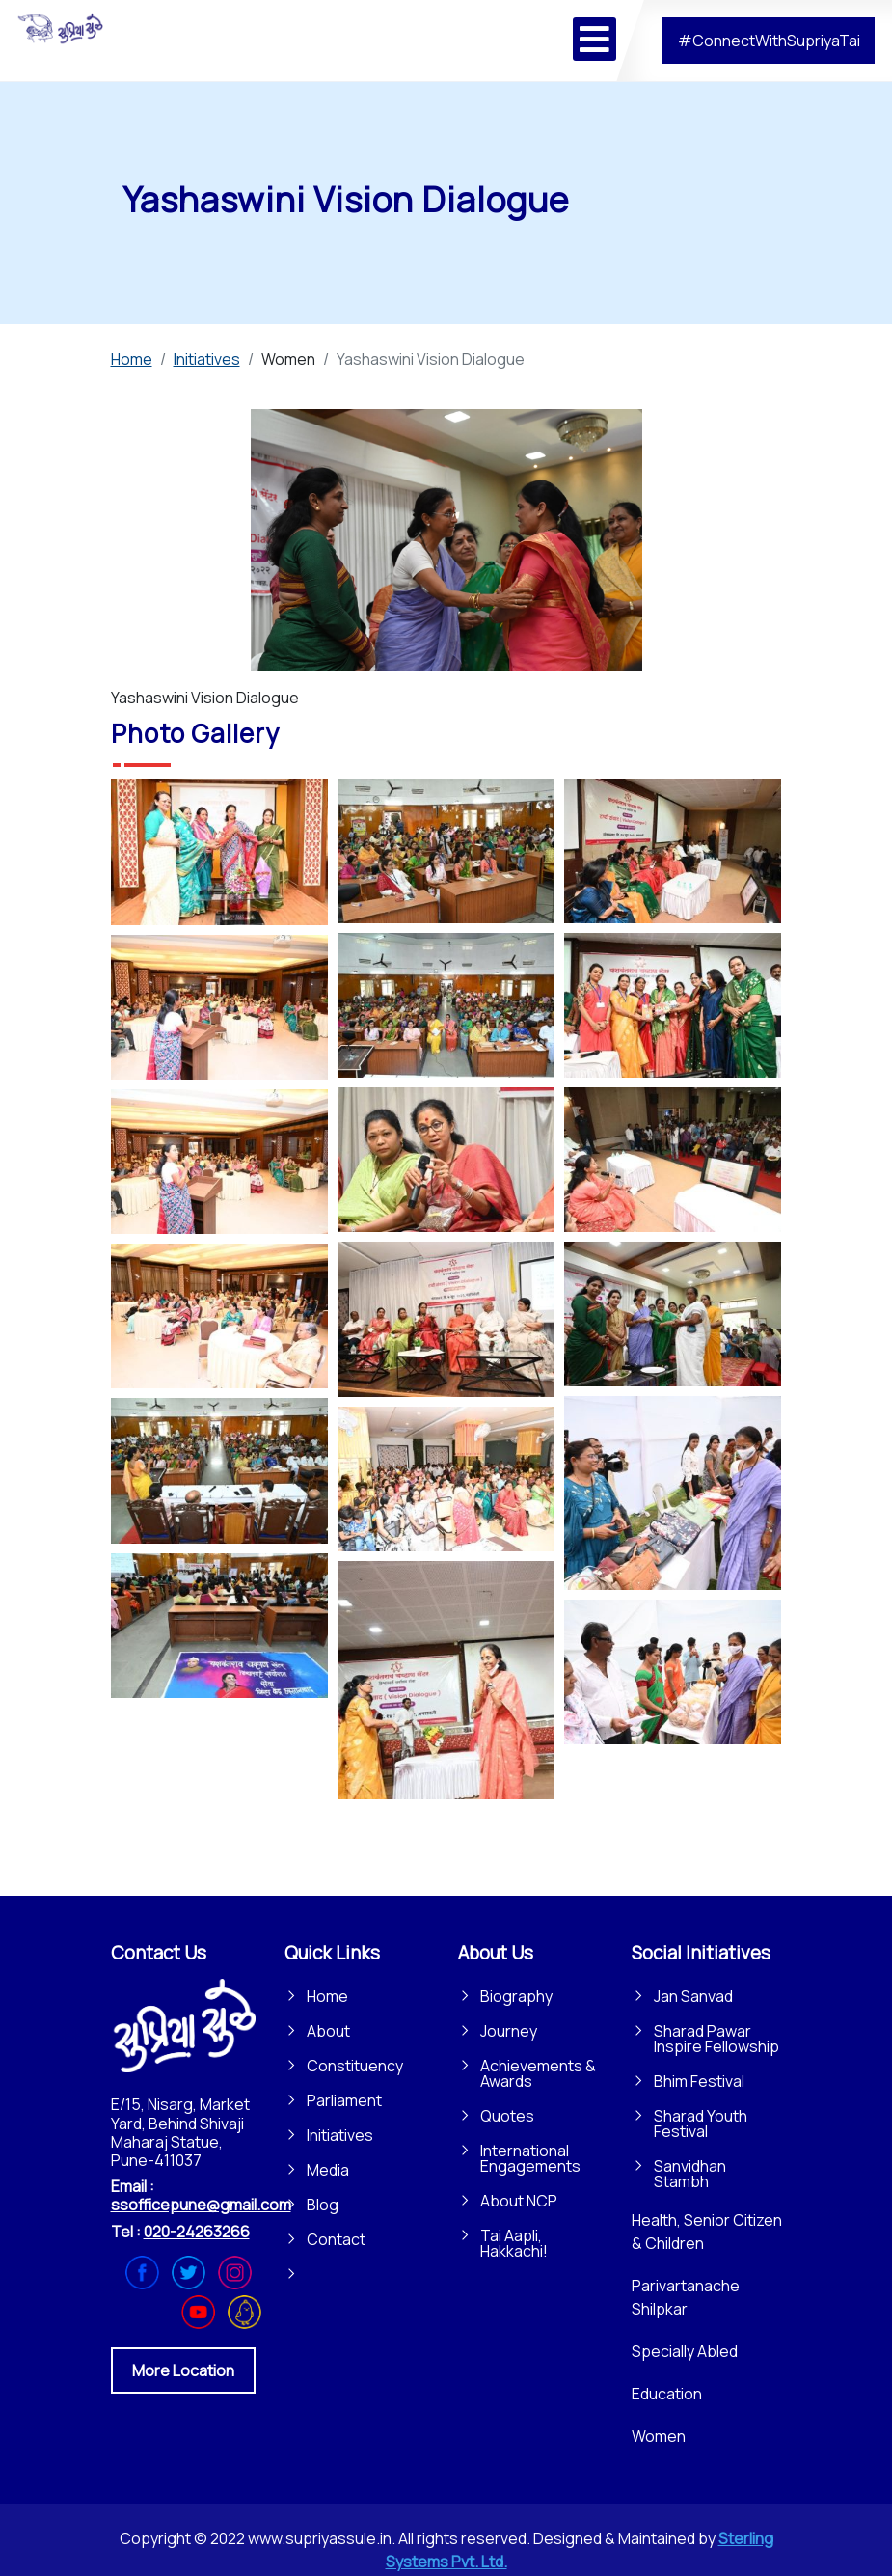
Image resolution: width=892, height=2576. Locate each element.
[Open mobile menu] (594, 39)
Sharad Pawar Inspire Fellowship (716, 2038)
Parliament (344, 2100)
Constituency (355, 2065)
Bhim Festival (699, 2081)
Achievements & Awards (538, 2073)
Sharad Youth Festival (700, 2123)
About (328, 2031)
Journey (508, 2031)
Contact (336, 2239)
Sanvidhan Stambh (690, 2173)
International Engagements (530, 2158)
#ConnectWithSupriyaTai (769, 40)
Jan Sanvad (693, 1996)
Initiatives (340, 2135)
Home (327, 1996)
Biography (516, 1996)
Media (328, 2170)
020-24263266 (197, 2231)
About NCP (518, 2200)
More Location (183, 2370)
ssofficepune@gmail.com (201, 2204)
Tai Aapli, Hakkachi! (514, 2243)
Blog (322, 2204)
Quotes (507, 2116)
